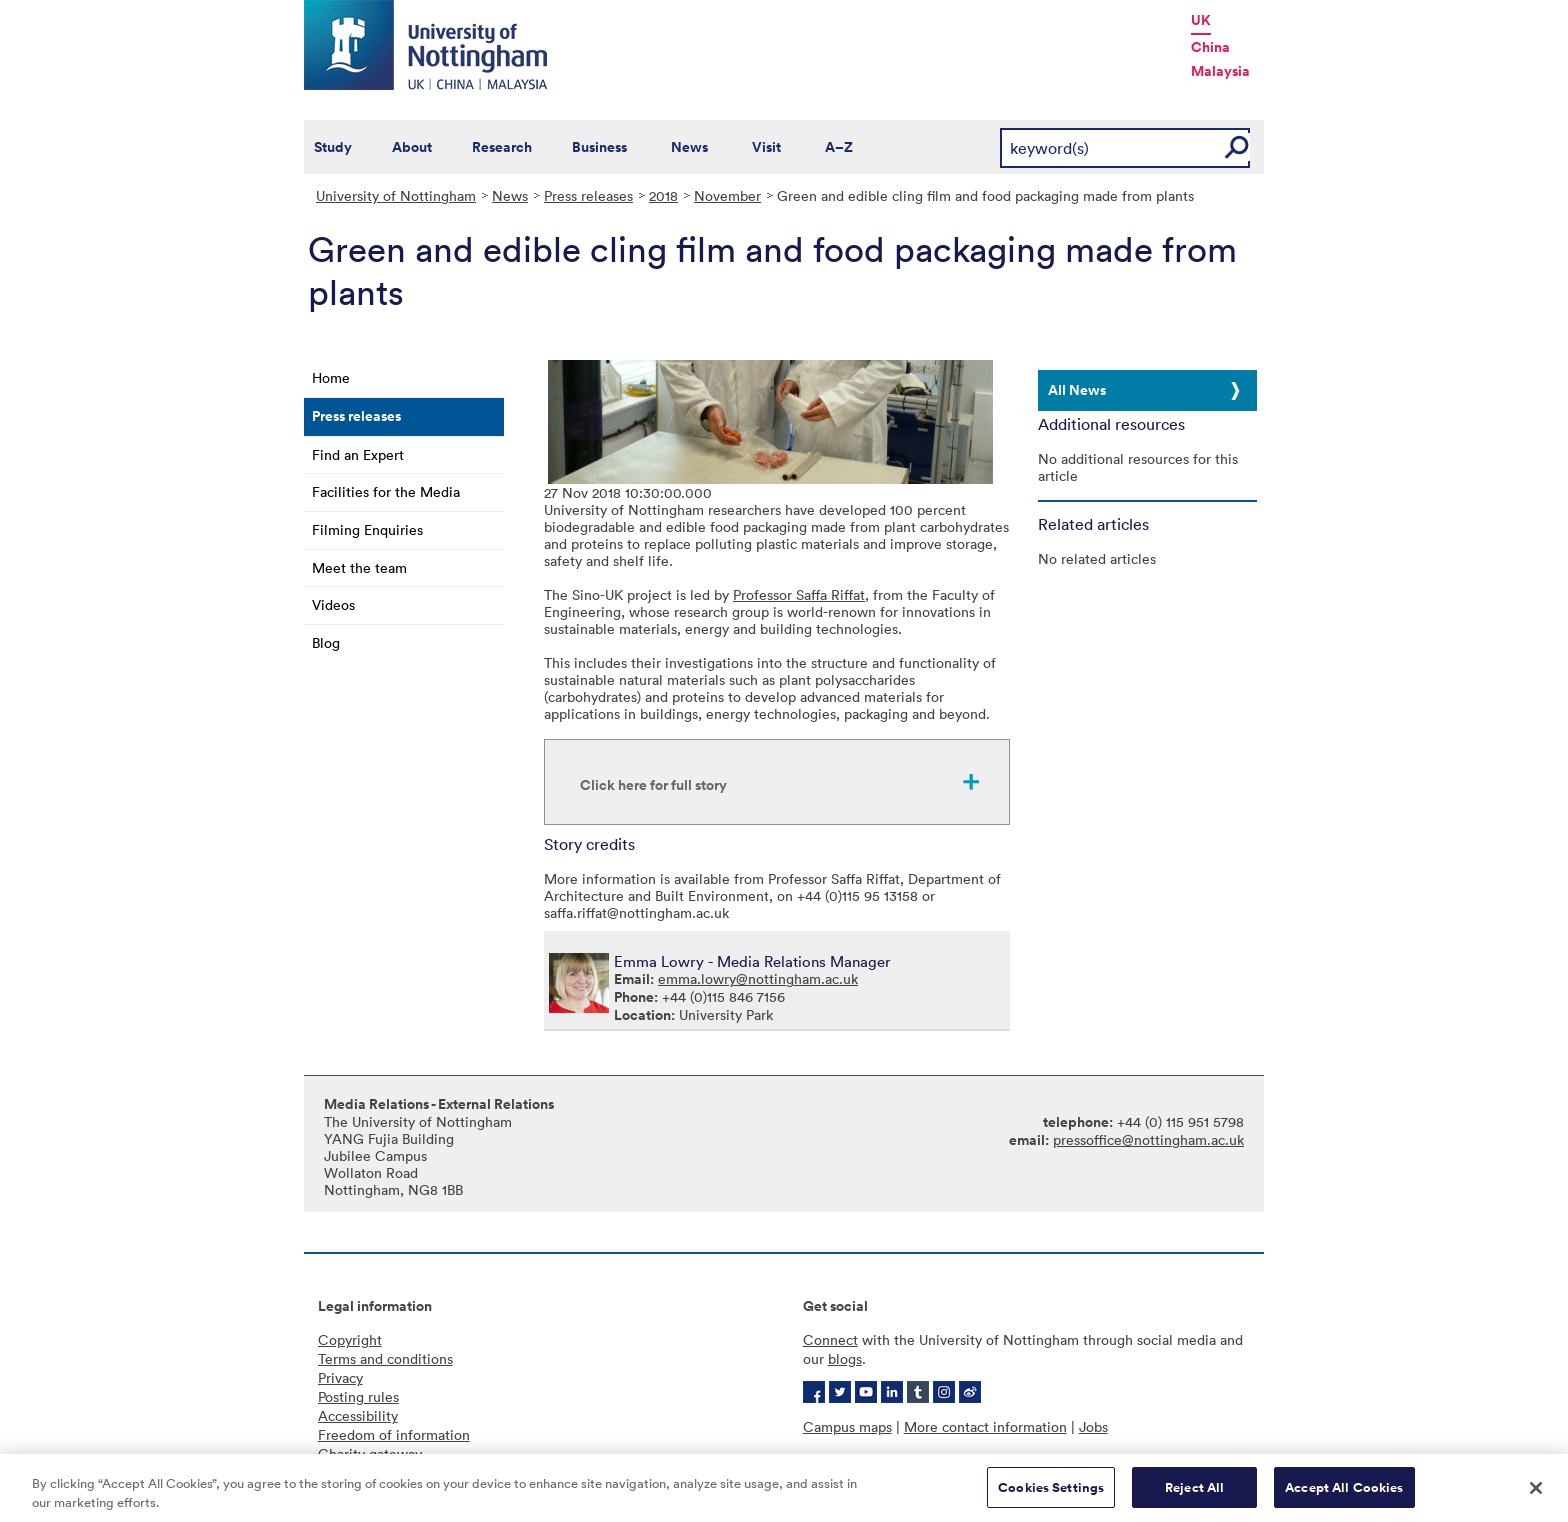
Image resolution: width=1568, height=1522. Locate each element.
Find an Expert (358, 454)
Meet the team (359, 567)
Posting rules (358, 1396)
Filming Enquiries (367, 529)
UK (1201, 20)
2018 (663, 195)
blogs (845, 1358)
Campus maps (847, 1426)
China (1210, 47)
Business (599, 147)
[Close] (1536, 1494)
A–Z (839, 147)
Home (331, 377)
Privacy (340, 1377)
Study (333, 147)
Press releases (588, 195)
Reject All (1194, 1494)
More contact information (985, 1426)
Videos (333, 604)
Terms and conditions (385, 1358)
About (412, 147)
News (689, 147)
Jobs (1093, 1426)
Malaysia (1220, 71)
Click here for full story (653, 785)
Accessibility (358, 1415)
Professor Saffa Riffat (799, 594)
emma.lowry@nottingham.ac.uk (758, 978)
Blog (326, 642)
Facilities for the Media (386, 491)
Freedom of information (394, 1434)
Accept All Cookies (1344, 1494)
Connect (830, 1339)
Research (502, 147)
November (727, 195)
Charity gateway (370, 1453)
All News (1077, 390)
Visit (766, 147)
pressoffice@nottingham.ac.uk (1148, 1139)
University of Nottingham (396, 195)
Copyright (350, 1339)
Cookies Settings (1051, 1494)
